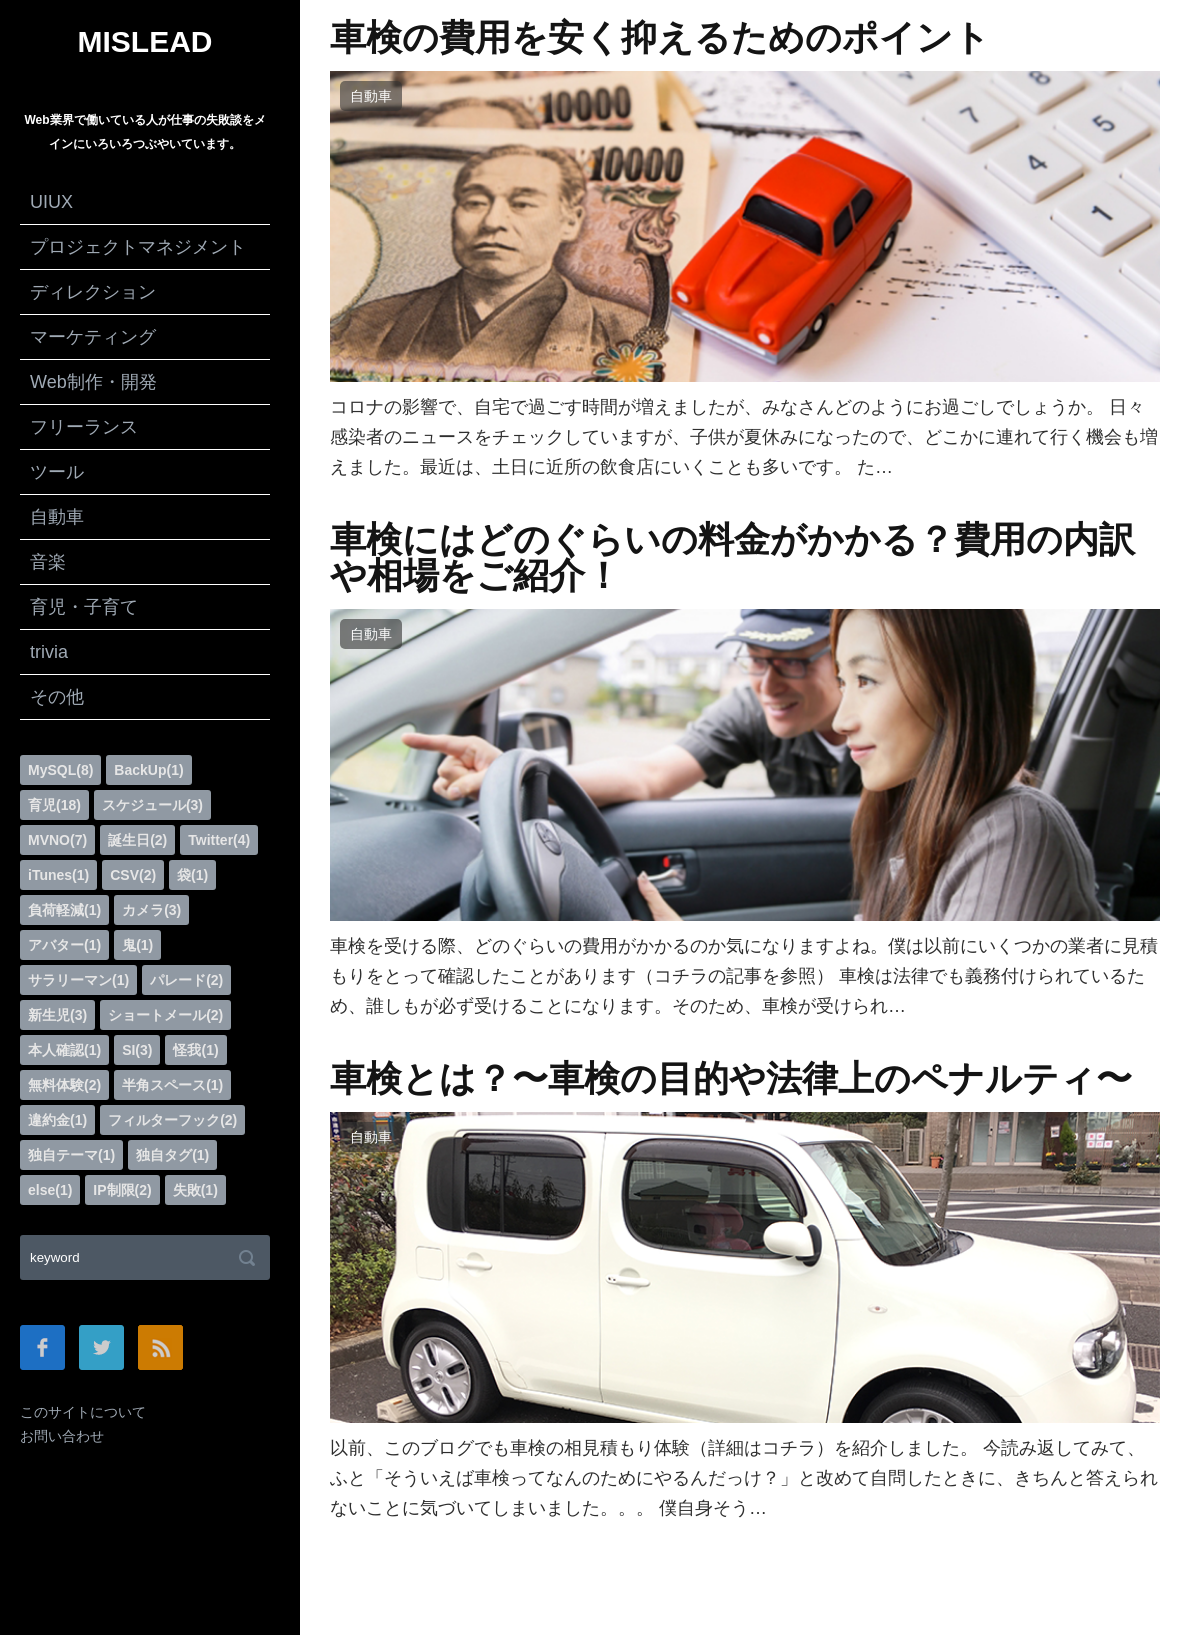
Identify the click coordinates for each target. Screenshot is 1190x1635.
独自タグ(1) (172, 1155)
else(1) (50, 1190)
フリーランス (84, 427)
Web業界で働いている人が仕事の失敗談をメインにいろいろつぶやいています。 (144, 132)
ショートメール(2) (165, 1015)
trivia (49, 652)
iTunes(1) (58, 875)
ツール (57, 472)
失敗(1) (195, 1190)
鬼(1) (137, 945)
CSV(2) (133, 875)
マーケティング (93, 337)
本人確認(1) (64, 1050)
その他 (57, 697)
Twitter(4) (219, 840)
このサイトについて (83, 1412)
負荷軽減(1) (64, 910)
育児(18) (54, 805)
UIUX (51, 202)
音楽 (48, 562)
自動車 (57, 517)
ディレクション (93, 292)
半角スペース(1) (172, 1085)
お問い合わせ (62, 1436)
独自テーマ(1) (71, 1155)
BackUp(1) (148, 770)
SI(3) (137, 1050)
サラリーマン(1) (78, 980)
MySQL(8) (60, 770)
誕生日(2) (137, 840)
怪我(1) (195, 1050)
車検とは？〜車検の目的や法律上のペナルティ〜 (731, 1079)
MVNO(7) (57, 840)
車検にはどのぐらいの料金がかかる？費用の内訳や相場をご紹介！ (732, 558)
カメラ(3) (151, 910)
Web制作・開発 (93, 382)
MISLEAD (145, 42)
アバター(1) (64, 945)
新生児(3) (57, 1015)
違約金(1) (57, 1120)
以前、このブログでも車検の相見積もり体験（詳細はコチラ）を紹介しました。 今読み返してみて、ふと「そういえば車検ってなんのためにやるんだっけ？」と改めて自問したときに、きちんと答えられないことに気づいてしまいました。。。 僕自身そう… (744, 1478)
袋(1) (192, 875)
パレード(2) (186, 980)
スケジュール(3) (152, 805)
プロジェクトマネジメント (138, 247)
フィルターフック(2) (172, 1120)
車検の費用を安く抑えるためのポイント (660, 38)
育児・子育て (84, 607)
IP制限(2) (122, 1190)
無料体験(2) (64, 1085)
